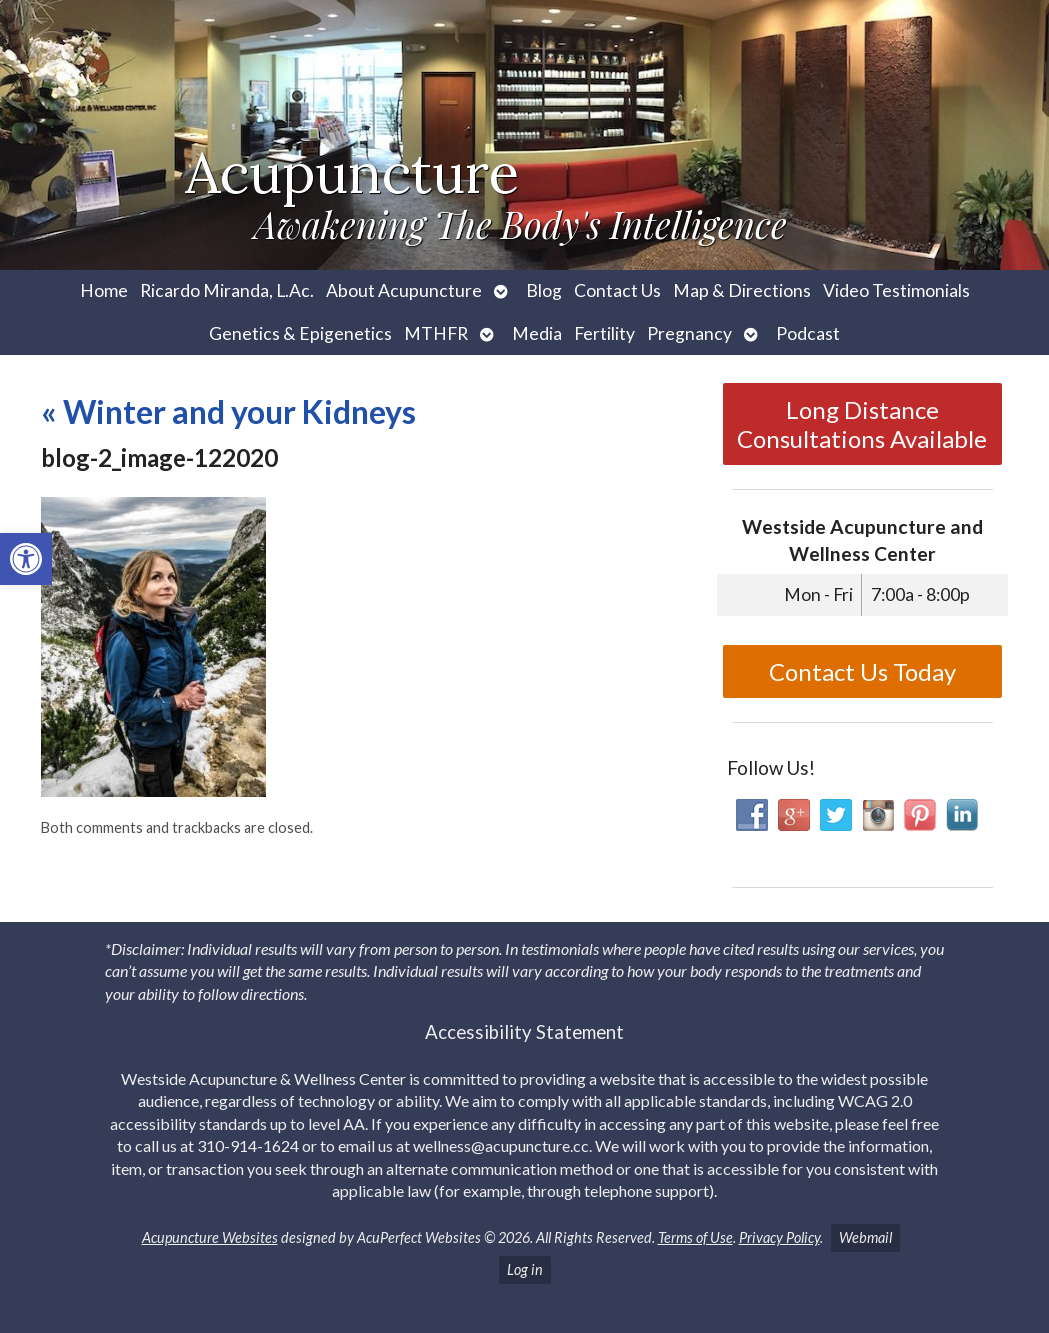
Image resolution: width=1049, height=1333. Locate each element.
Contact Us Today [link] (862, 671)
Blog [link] (544, 290)
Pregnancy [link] (689, 333)
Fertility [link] (604, 333)
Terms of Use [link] (695, 1237)
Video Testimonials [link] (896, 290)
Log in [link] (525, 1269)
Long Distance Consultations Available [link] (862, 424)
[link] (26, 559)
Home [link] (104, 290)
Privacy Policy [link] (779, 1237)
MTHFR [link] (436, 333)
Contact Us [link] (617, 290)
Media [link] (537, 333)
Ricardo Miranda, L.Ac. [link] (227, 290)
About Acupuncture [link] (404, 290)
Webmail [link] (865, 1237)
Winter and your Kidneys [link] (228, 411)
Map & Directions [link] (742, 290)
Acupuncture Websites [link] (210, 1237)
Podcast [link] (808, 333)
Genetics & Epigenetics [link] (300, 333)
